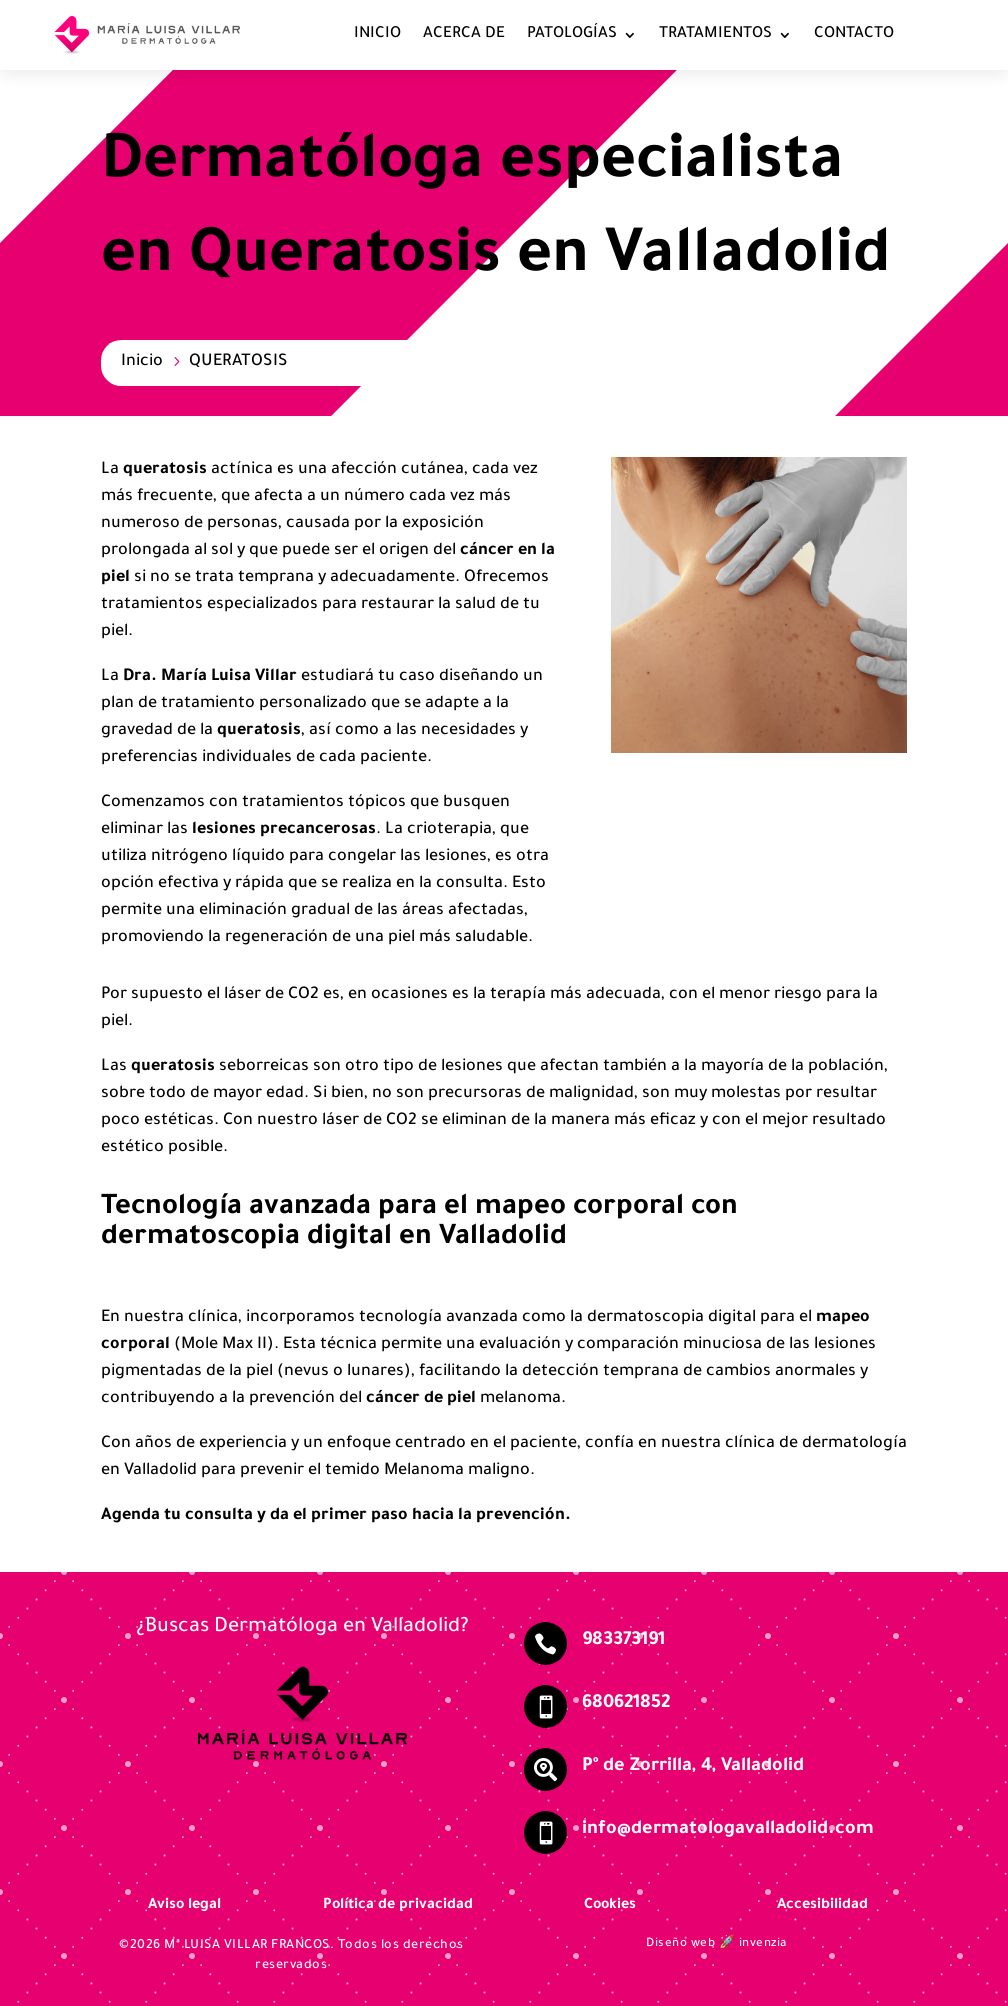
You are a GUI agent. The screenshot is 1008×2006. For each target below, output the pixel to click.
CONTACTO (854, 34)
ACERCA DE (464, 34)
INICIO (377, 34)
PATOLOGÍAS (572, 34)
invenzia (763, 1944)
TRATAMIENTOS (715, 34)
